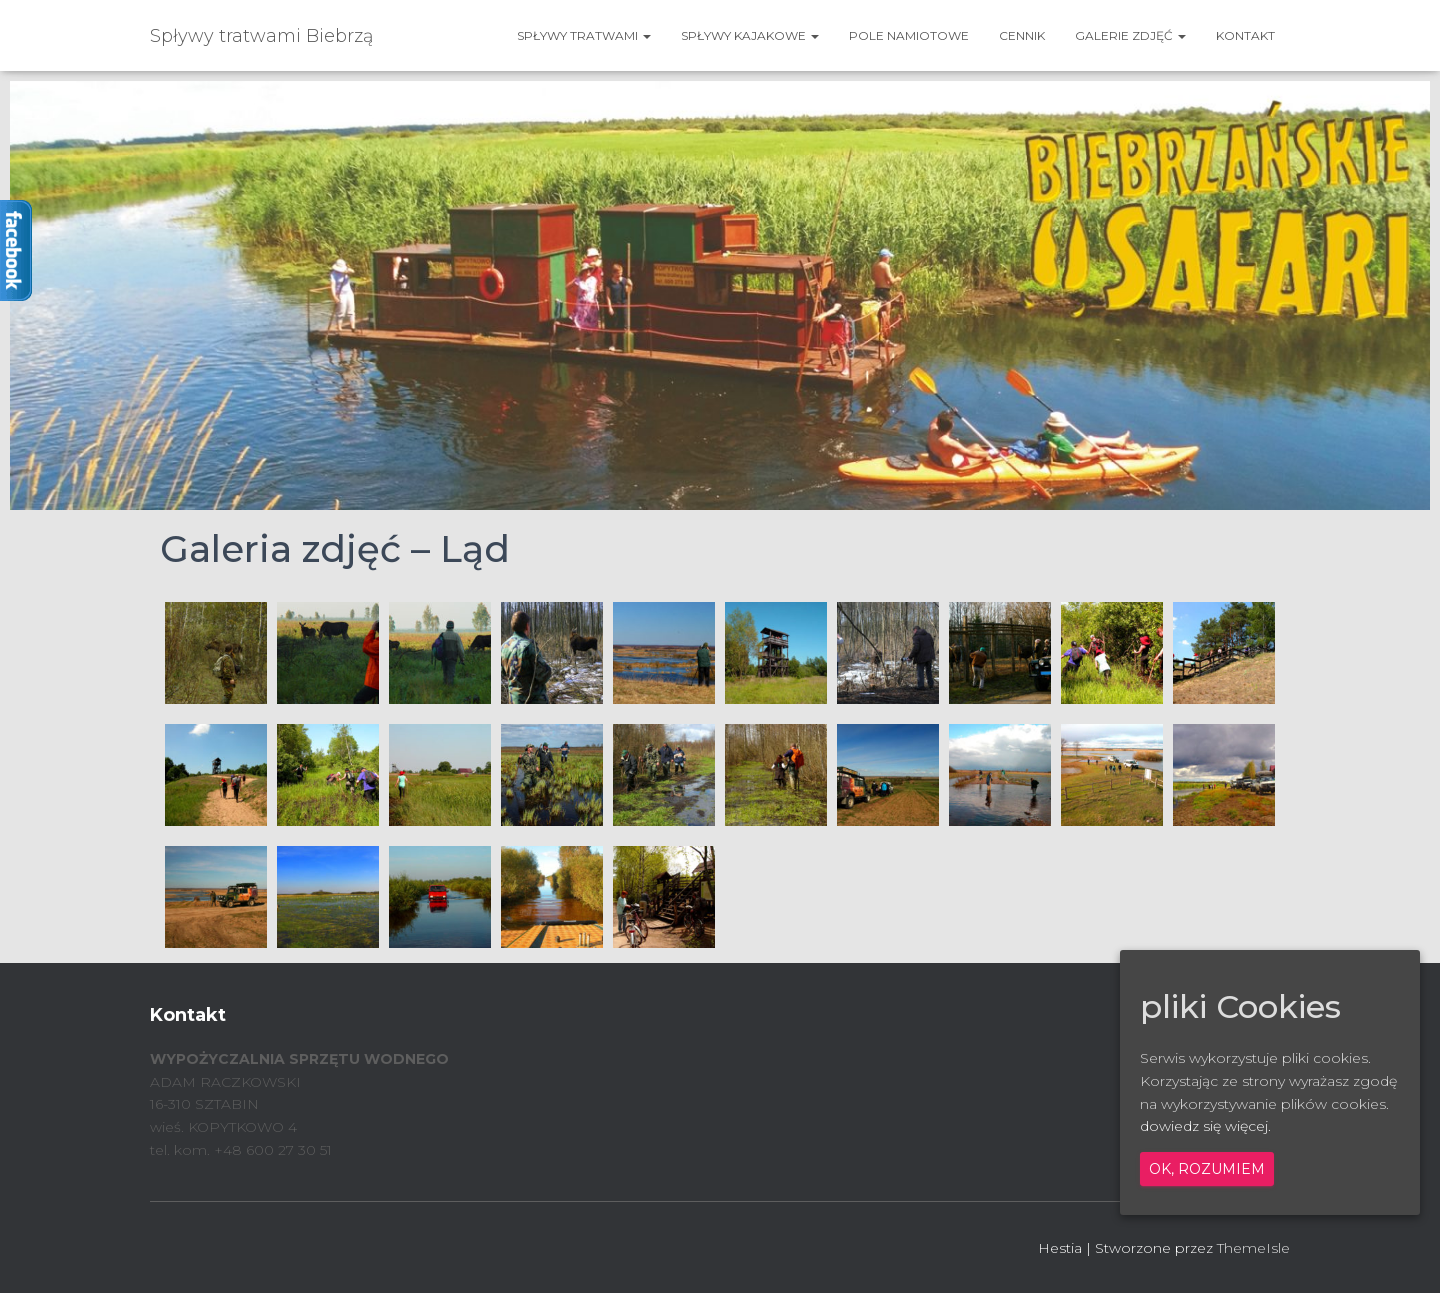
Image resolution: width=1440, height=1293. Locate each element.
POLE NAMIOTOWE (909, 35)
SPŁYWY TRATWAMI (584, 35)
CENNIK (1022, 35)
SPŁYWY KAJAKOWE (750, 35)
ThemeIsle (1253, 1248)
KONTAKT (1245, 35)
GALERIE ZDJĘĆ (1130, 35)
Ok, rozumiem (1207, 1169)
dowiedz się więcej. (1205, 1126)
